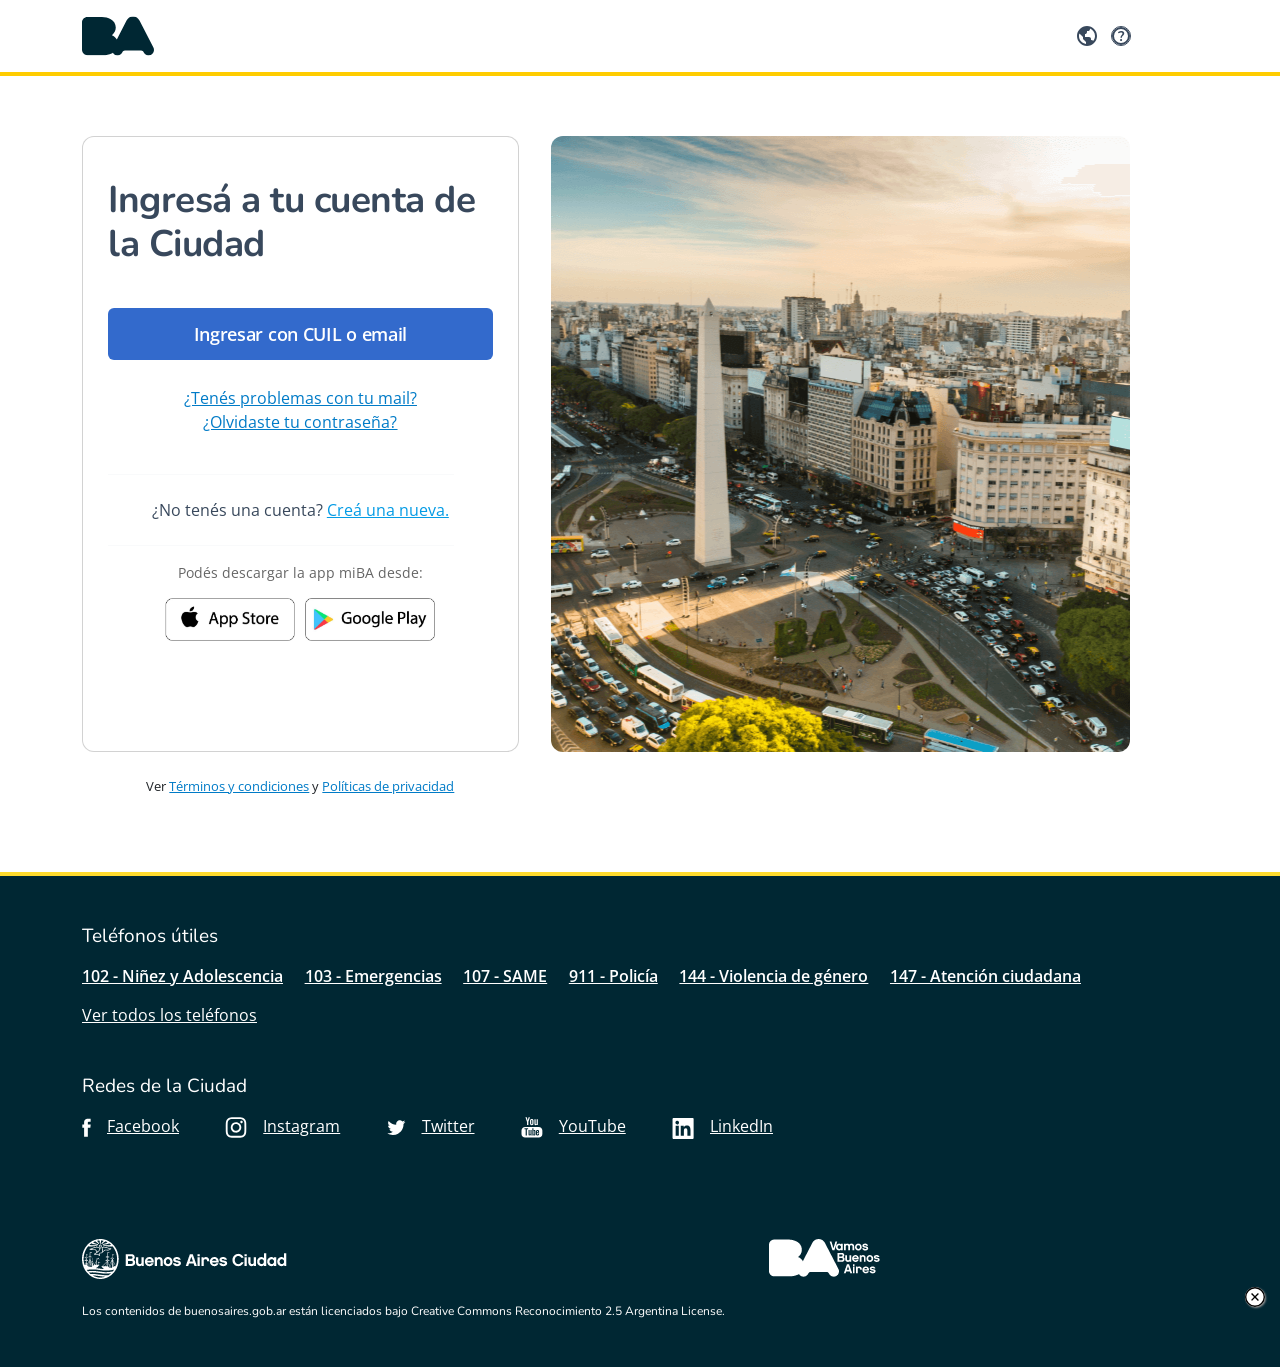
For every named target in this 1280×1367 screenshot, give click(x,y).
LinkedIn (722, 1126)
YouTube (573, 1126)
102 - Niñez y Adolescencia (182, 976)
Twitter (431, 1126)
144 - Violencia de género (773, 976)
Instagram (282, 1126)
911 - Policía (613, 976)
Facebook (130, 1126)
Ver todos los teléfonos (169, 1015)
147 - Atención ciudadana (985, 976)
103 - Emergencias (373, 976)
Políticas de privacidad (388, 786)
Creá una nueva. (388, 510)
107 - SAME (505, 976)
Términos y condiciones (239, 786)
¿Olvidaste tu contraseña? (300, 422)
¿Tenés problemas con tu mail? (300, 398)
